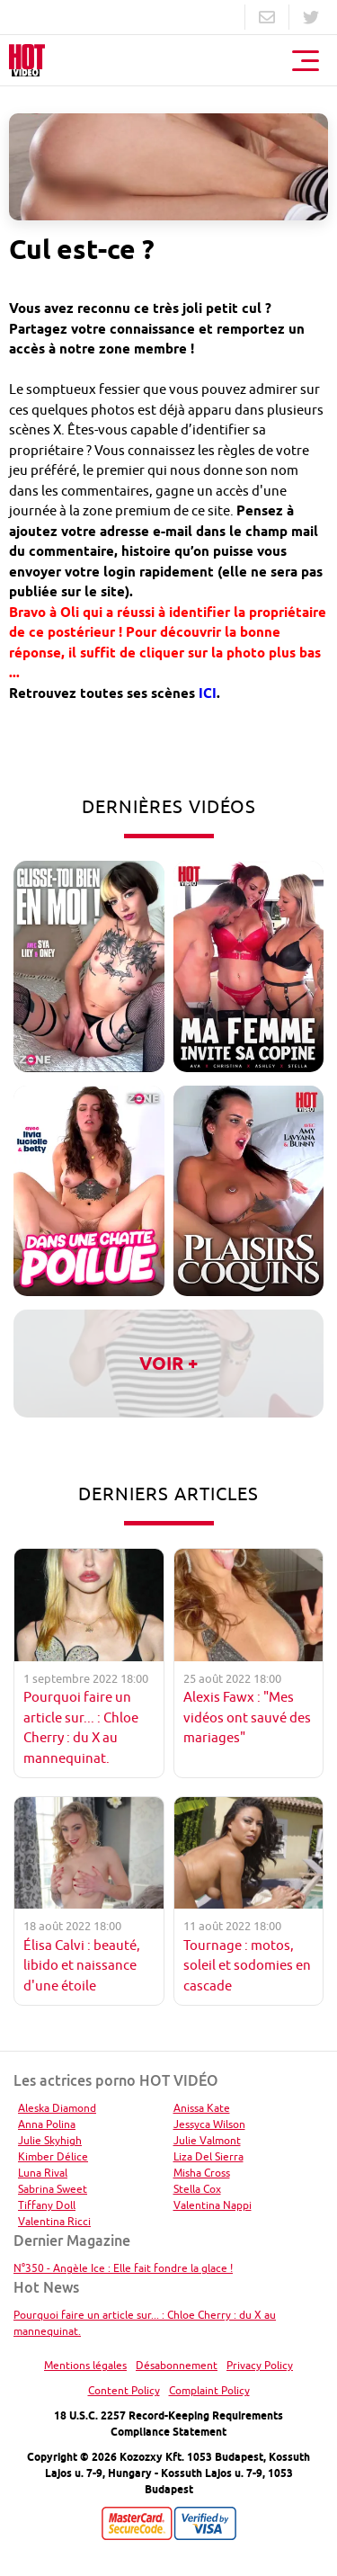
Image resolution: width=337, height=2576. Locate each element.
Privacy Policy (259, 2365)
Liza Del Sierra (208, 2156)
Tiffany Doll (46, 2205)
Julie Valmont (207, 2140)
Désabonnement (176, 2365)
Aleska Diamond (57, 2108)
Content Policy (124, 2390)
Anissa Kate (201, 2108)
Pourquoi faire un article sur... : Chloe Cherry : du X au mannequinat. (144, 2323)
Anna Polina (46, 2124)
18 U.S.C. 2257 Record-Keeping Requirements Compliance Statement (168, 2423)
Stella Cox (197, 2189)
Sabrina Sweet (52, 2189)
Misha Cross (201, 2172)
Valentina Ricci (54, 2221)
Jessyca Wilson (209, 2124)
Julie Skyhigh (50, 2140)
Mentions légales (85, 2365)
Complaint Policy (209, 2390)
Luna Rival (42, 2172)
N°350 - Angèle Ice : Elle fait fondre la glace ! (123, 2268)
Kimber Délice (53, 2156)
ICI (208, 693)
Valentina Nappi (212, 2205)
